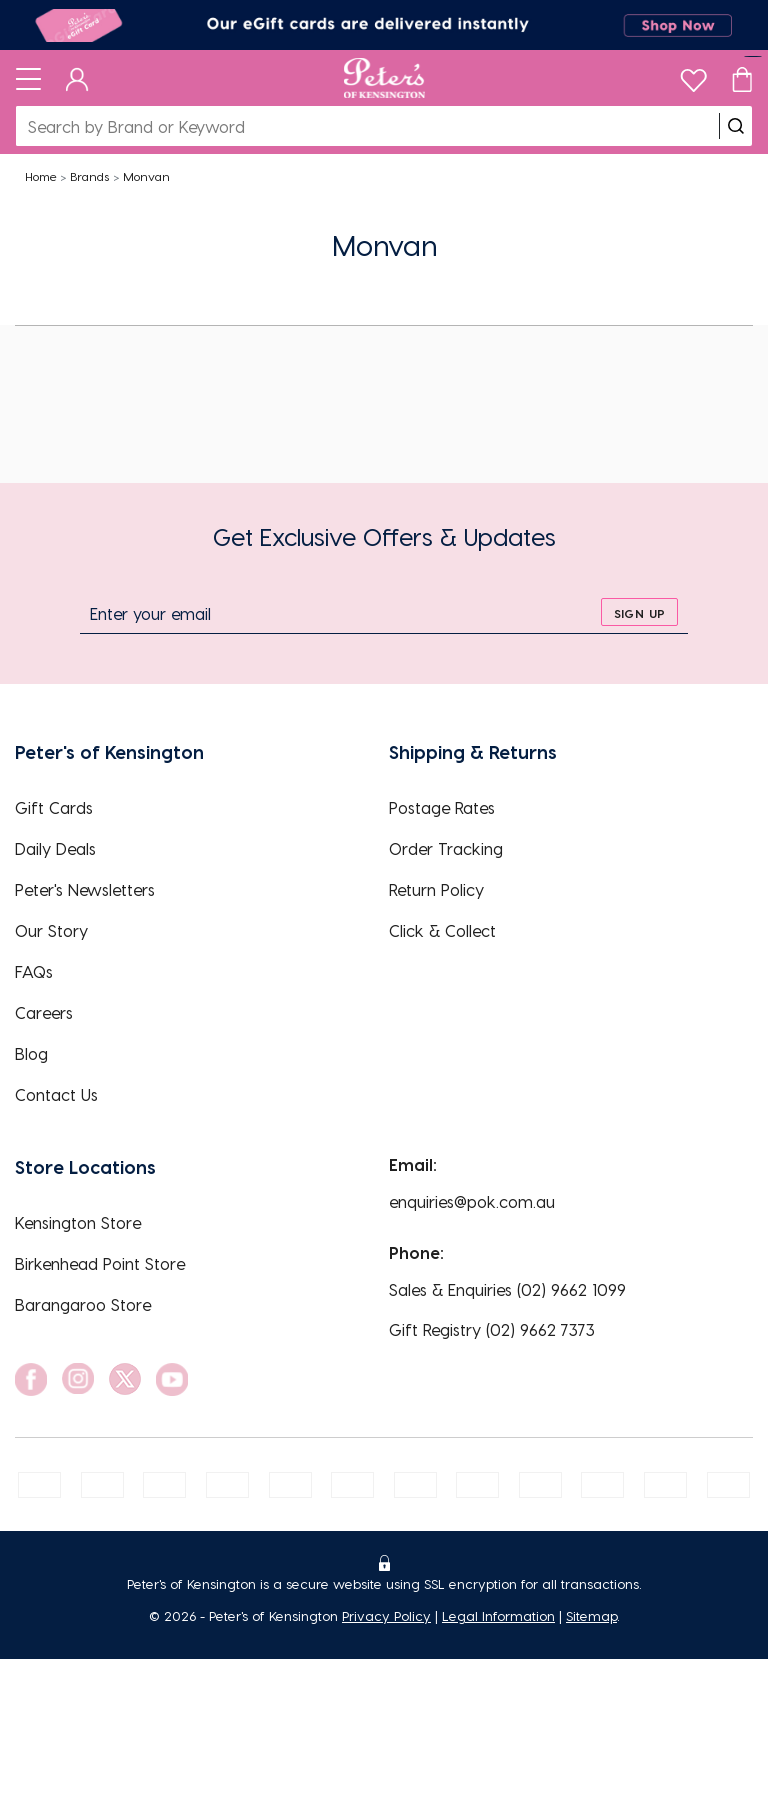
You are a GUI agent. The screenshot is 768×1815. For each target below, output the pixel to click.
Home (41, 176)
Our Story (51, 930)
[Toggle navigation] (28, 78)
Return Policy (436, 889)
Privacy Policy (386, 1615)
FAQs (34, 971)
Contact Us (56, 1094)
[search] (736, 126)
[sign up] (639, 612)
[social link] (31, 1379)
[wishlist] (693, 75)
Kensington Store (78, 1222)
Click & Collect (442, 930)
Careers (44, 1012)
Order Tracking (446, 848)
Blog (31, 1053)
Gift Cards (54, 807)
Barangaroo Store (83, 1304)
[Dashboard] (77, 78)
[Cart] (742, 78)
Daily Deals (55, 848)
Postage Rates (442, 807)
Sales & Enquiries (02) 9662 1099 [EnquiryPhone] (507, 1289)
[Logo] (384, 78)
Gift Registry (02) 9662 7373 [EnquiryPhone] (492, 1329)
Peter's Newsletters (85, 889)
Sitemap (591, 1615)
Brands (89, 176)
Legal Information (498, 1615)
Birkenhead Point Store (100, 1263)
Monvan (146, 176)
